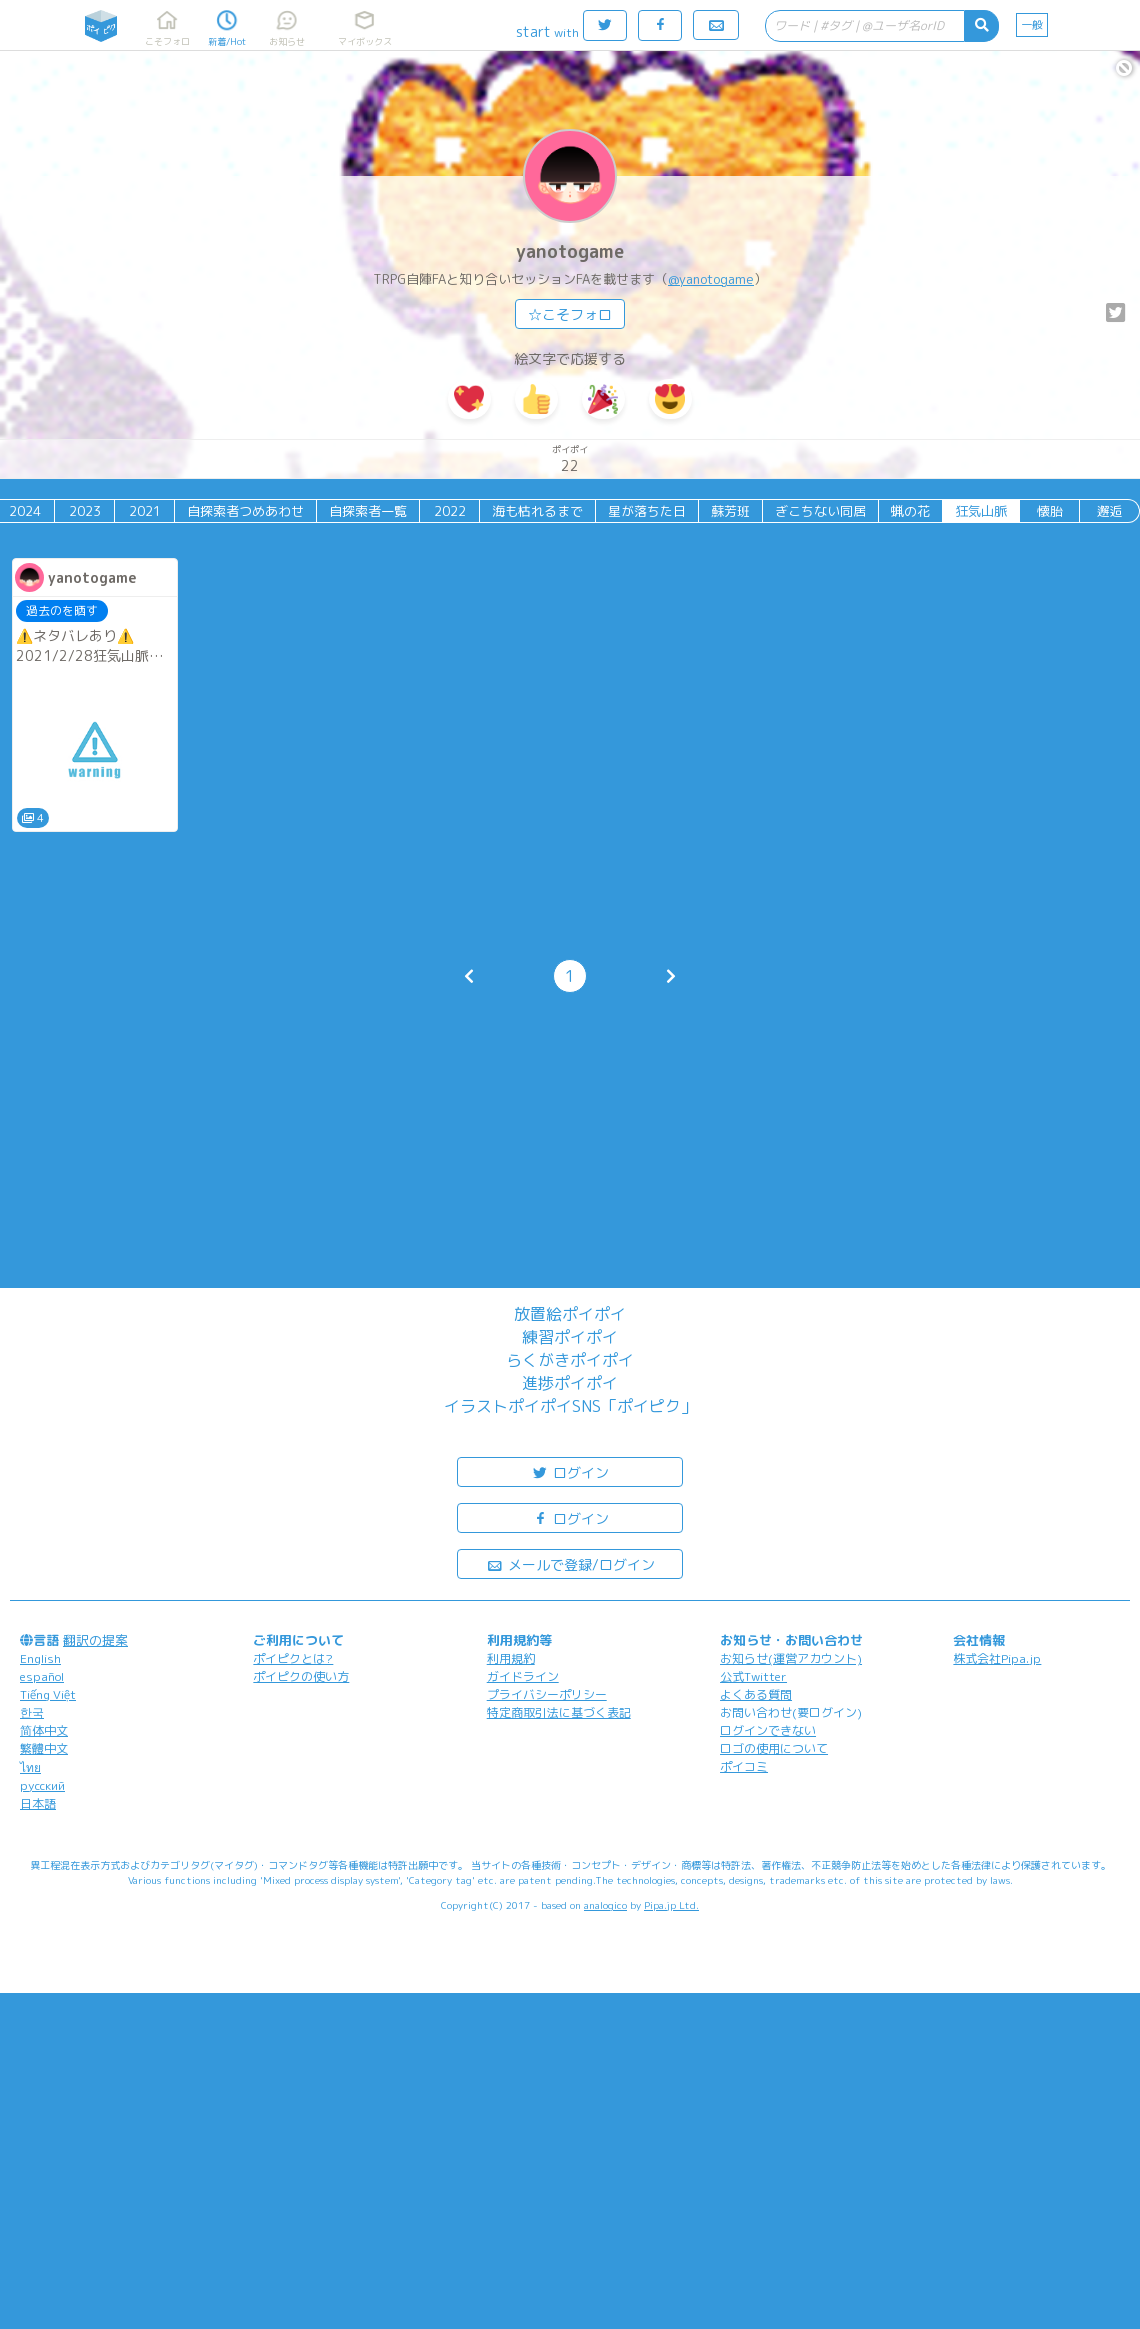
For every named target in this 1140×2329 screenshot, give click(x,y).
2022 (450, 511)
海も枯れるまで (537, 511)
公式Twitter (753, 1676)
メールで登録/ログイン (570, 1563)
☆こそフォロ (570, 314)
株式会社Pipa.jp (997, 1658)
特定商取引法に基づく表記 (559, 1712)
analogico (605, 1905)
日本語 (38, 1803)
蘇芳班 (730, 511)
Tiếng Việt (48, 1694)
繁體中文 (44, 1748)
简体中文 (44, 1730)
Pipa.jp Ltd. (671, 1905)
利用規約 (511, 1658)
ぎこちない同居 (820, 511)
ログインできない (768, 1730)
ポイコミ (744, 1766)
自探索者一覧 (368, 511)
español (42, 1676)
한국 (32, 1712)
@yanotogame (711, 279)
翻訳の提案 (95, 1640)
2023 (85, 511)
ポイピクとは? (293, 1658)
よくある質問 (756, 1694)
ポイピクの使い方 (301, 1676)
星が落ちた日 (647, 511)
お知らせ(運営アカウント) (791, 1658)
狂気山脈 (981, 511)
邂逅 (1110, 511)
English (40, 1658)
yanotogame (570, 251)
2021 (145, 511)
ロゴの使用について (774, 1748)
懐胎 (1050, 511)
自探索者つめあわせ (245, 511)
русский (42, 1785)
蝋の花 (910, 511)
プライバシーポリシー (547, 1694)
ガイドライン (523, 1676)
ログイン (570, 1471)
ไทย (30, 1767)
